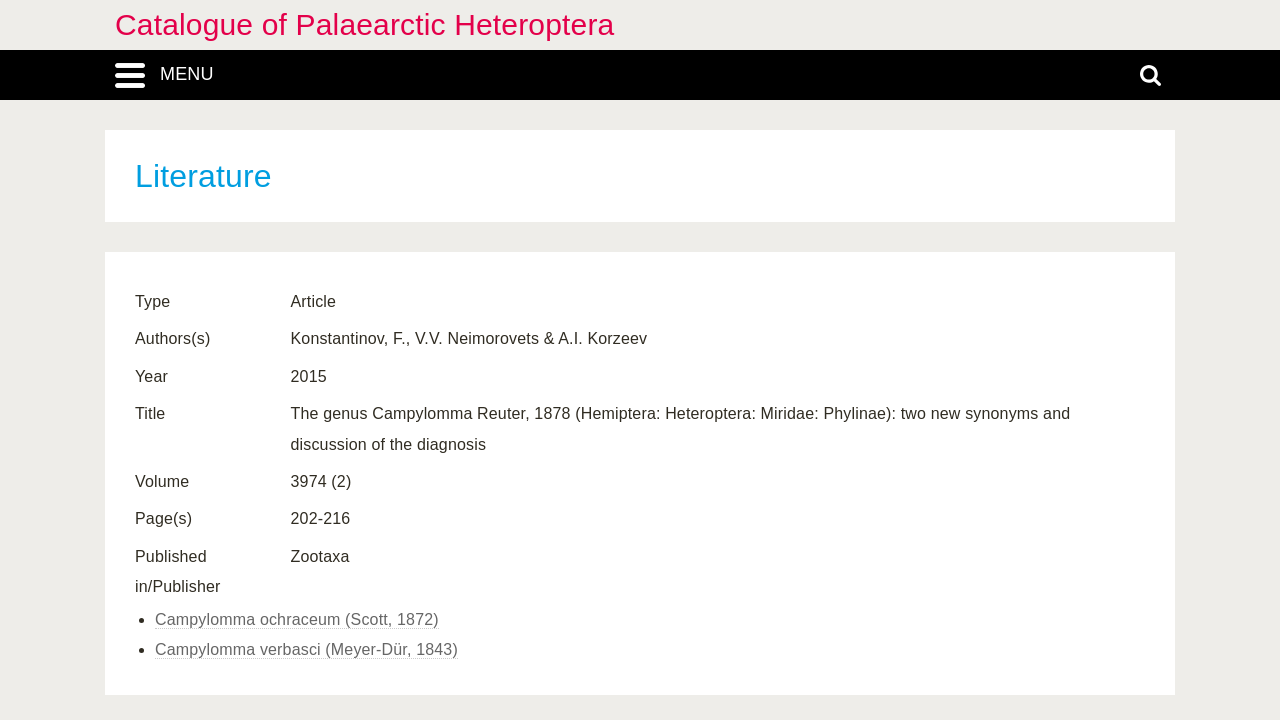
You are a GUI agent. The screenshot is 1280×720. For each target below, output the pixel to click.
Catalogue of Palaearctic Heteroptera (364, 24)
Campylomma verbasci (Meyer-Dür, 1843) (306, 649)
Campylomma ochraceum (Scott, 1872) (297, 619)
